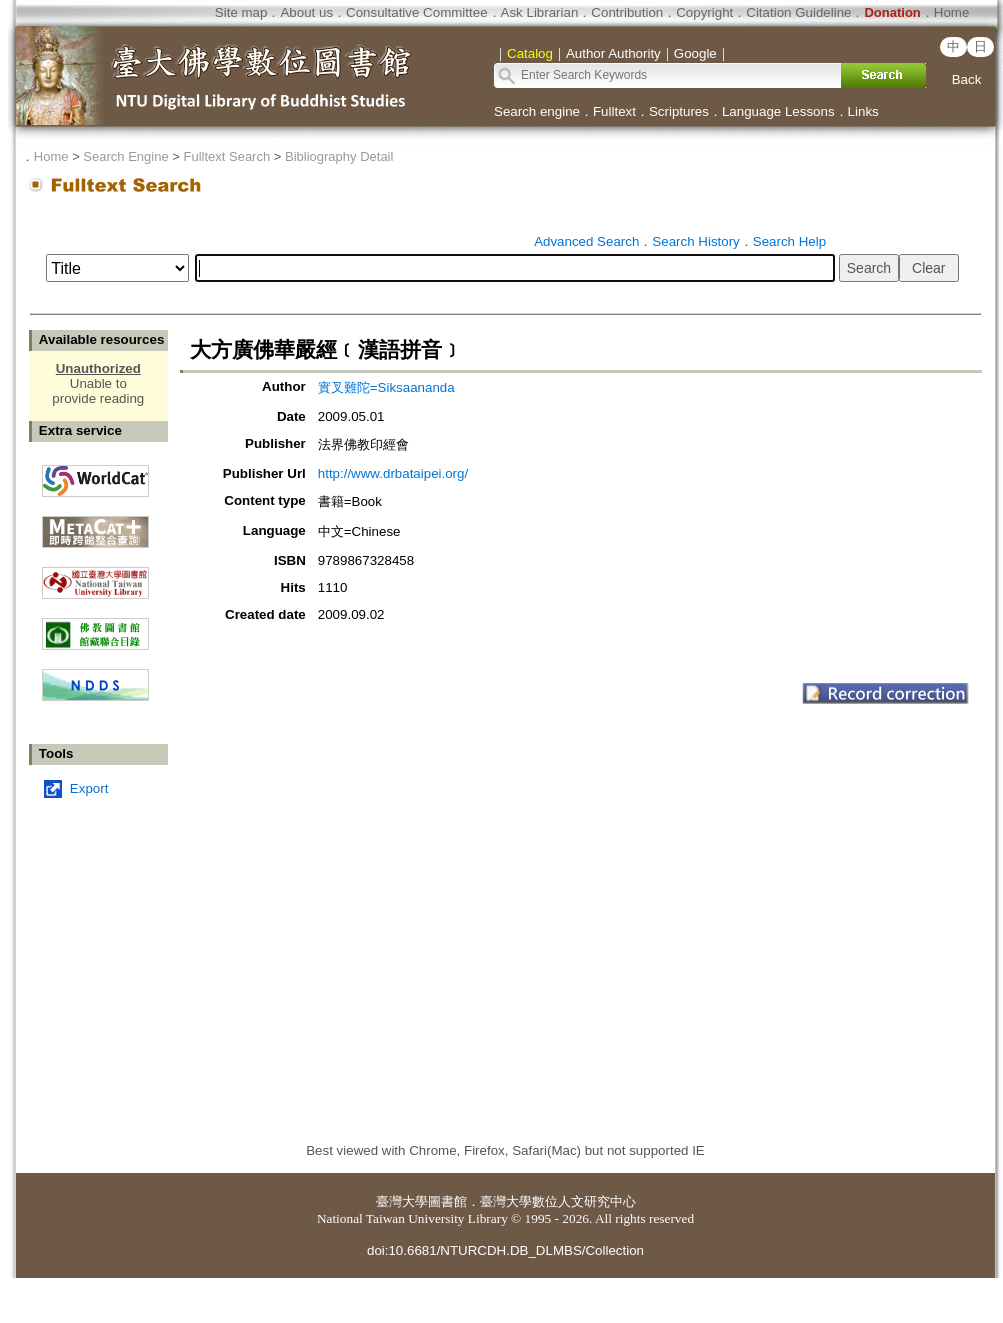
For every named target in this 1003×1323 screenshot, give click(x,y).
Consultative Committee (416, 12)
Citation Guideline (798, 12)
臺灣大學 (402, 1201)
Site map (241, 12)
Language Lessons (778, 111)
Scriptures (679, 111)
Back (967, 79)
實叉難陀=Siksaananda (386, 387)
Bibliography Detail (339, 156)
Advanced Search (586, 241)
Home (952, 12)
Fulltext (614, 111)
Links (863, 111)
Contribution (627, 12)
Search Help (789, 241)
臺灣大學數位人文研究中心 (558, 1201)
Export (89, 788)
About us (306, 12)
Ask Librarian (540, 12)
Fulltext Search (226, 156)
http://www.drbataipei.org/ (393, 473)
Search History (695, 241)
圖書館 (447, 1201)
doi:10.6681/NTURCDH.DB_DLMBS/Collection (505, 1250)
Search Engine (125, 156)
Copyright (704, 12)
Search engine (537, 111)
